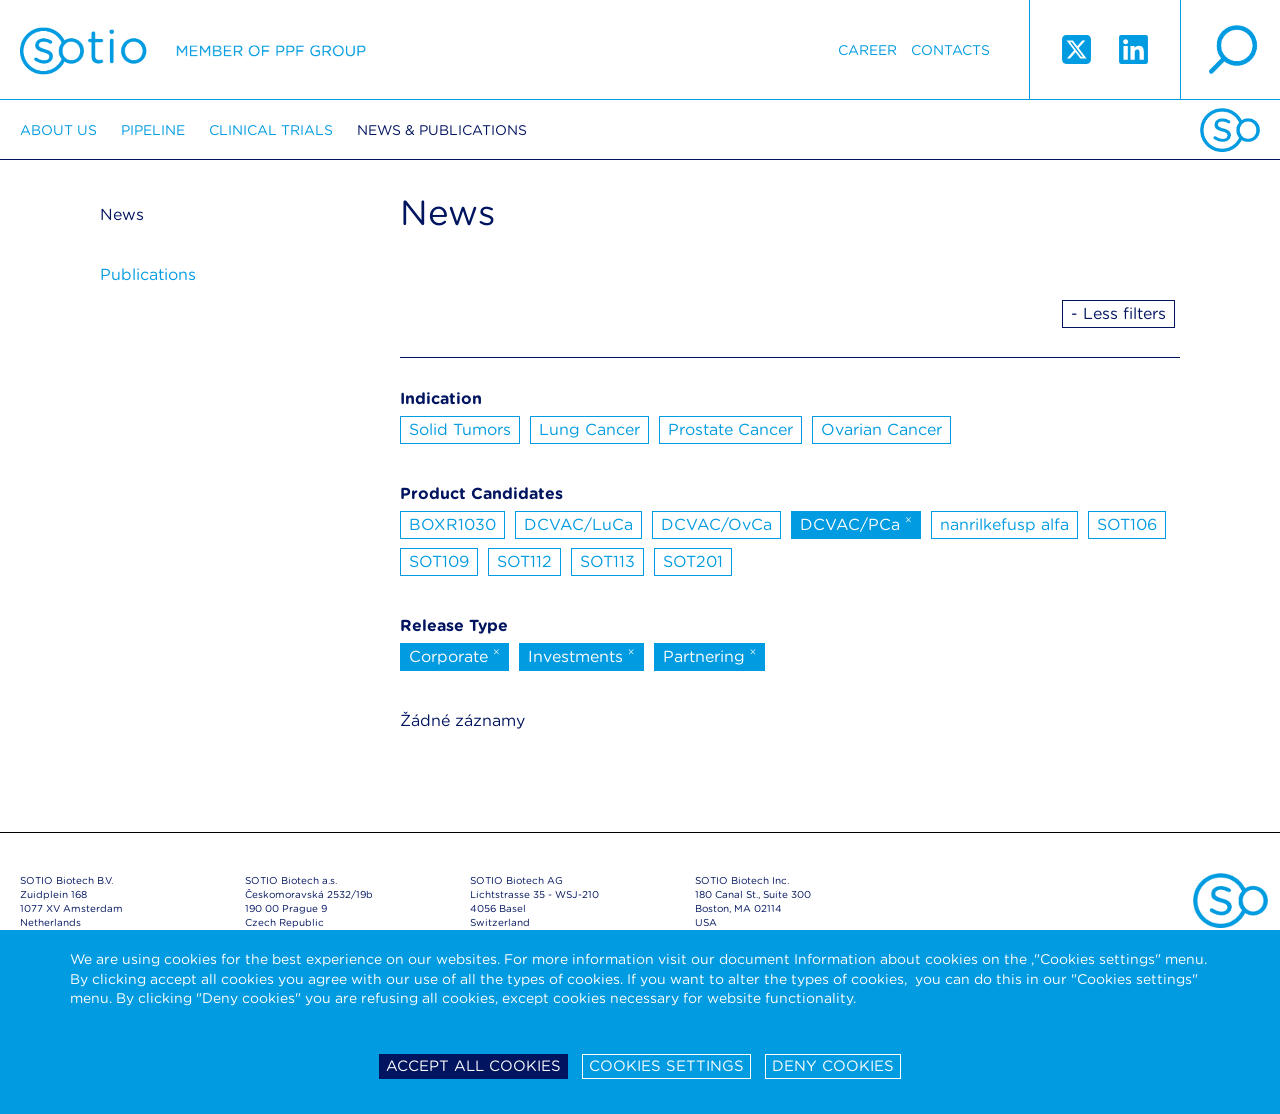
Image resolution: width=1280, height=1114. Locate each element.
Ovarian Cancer (881, 429)
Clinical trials (271, 130)
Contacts (950, 50)
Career (867, 50)
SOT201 (693, 561)
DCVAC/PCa (856, 523)
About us (58, 130)
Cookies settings (666, 1066)
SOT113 (607, 561)
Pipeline (153, 130)
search (1230, 50)
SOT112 (524, 561)
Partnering (710, 655)
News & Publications (442, 130)
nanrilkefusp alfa (1004, 524)
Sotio (193, 50)
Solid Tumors (460, 429)
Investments (581, 655)
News (122, 214)
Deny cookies (833, 1066)
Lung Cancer (589, 429)
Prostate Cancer (730, 429)
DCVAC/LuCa (578, 524)
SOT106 (1127, 524)
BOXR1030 (452, 524)
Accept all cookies (473, 1066)
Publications (148, 274)
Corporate (454, 655)
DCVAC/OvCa (716, 524)
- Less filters (1118, 313)
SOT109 (439, 561)
